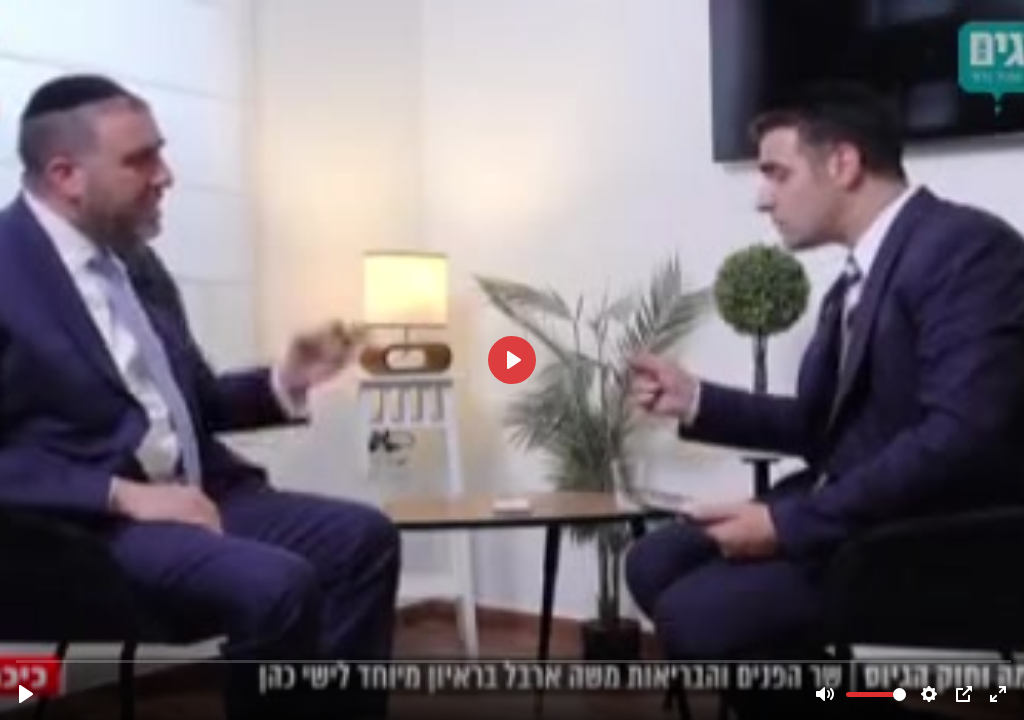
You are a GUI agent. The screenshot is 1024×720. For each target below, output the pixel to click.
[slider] (514, 660)
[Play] (26, 694)
